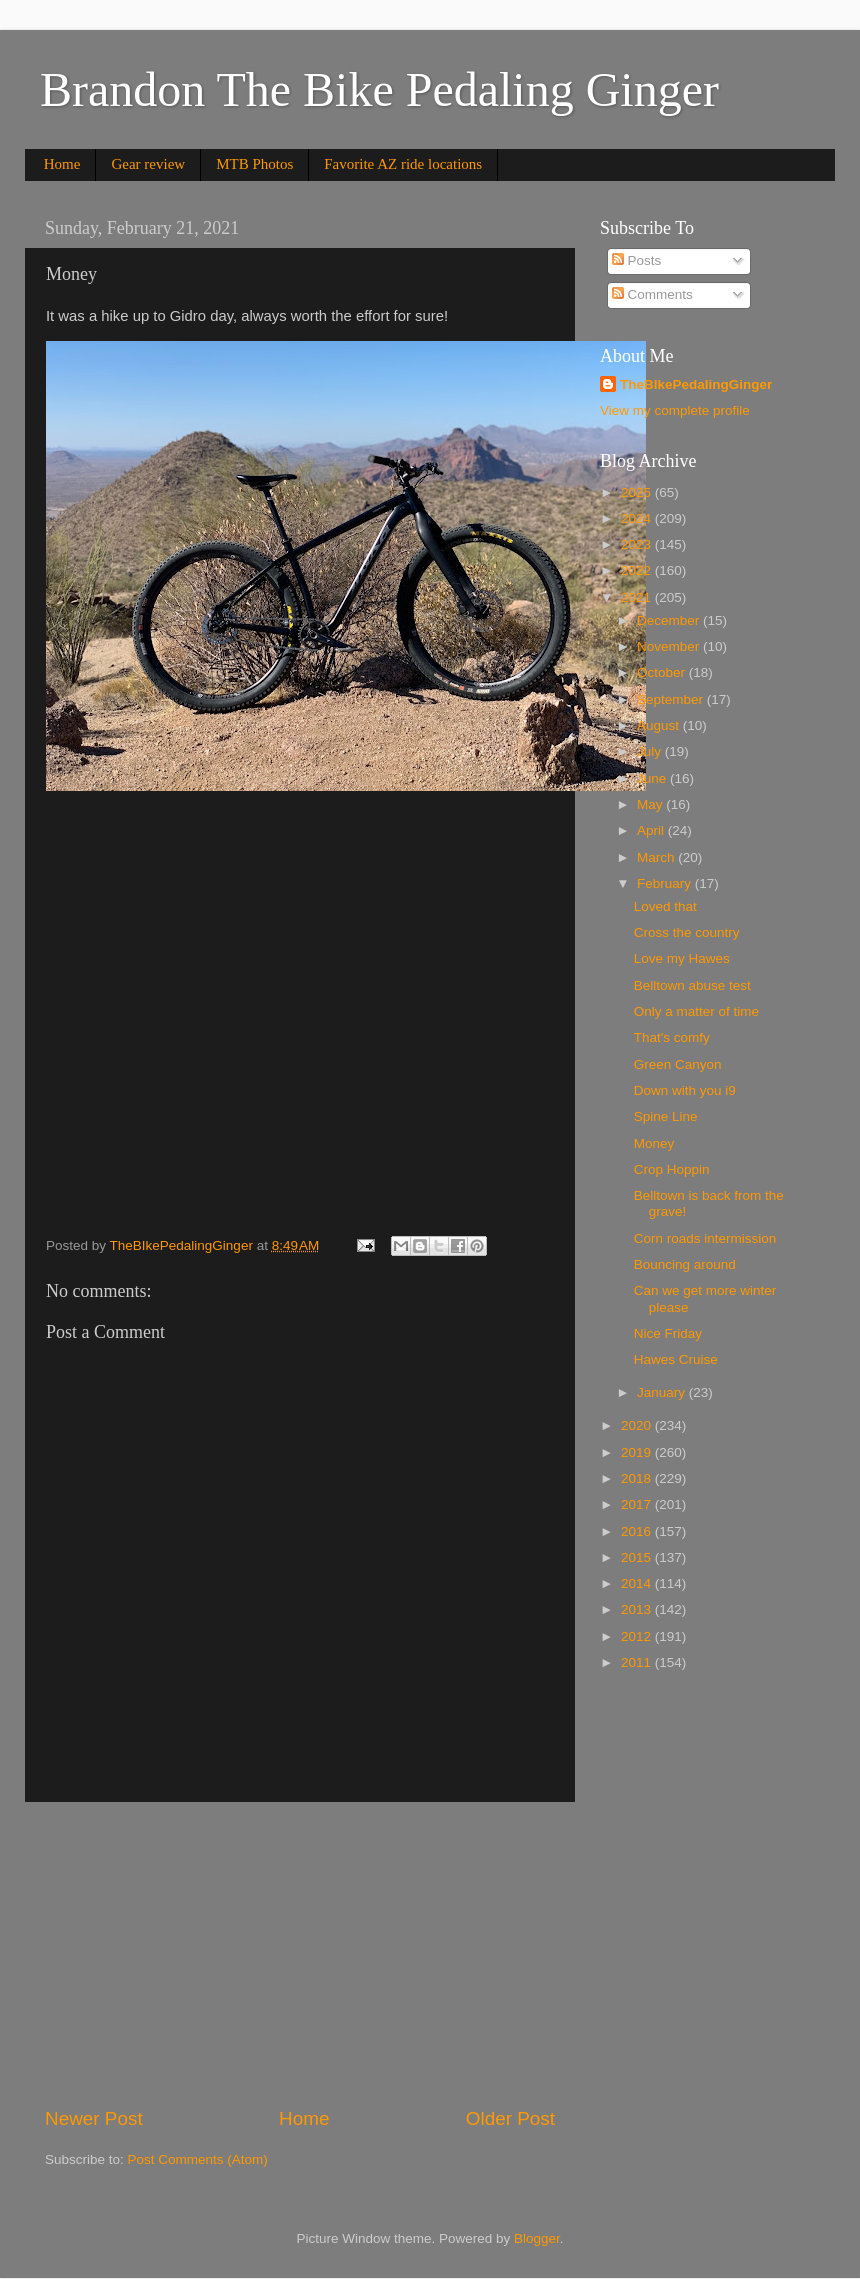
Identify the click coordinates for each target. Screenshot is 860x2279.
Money (654, 1143)
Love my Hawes (682, 958)
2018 (638, 1478)
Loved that (665, 906)
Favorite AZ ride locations (403, 164)
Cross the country (687, 932)
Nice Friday (668, 1333)
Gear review (148, 164)
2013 (638, 1609)
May (651, 804)
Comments (652, 294)
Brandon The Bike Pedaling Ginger (379, 89)
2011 (638, 1662)
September (672, 699)
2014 (638, 1583)
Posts (637, 260)
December (670, 620)
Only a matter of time (696, 1011)
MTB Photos (254, 164)
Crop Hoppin (672, 1169)
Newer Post (94, 2118)
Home (62, 164)
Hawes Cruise (676, 1359)
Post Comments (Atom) (198, 2159)
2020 (638, 1425)
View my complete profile (675, 410)
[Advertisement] (300, 1954)
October (663, 672)
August (660, 725)
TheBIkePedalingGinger (696, 384)
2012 (638, 1636)
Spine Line (666, 1116)
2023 (638, 544)
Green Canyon (678, 1064)
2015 (638, 1557)
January (663, 1392)
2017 (638, 1504)
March (657, 857)
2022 (638, 570)
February (666, 883)
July (651, 751)
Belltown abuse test (692, 985)
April (652, 830)
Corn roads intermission (705, 1238)
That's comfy (672, 1037)
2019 (638, 1452)
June (653, 778)
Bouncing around (685, 1264)
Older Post (510, 2118)
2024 (638, 518)
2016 (638, 1531)
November (670, 646)
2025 (638, 492)
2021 (638, 597)
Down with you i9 (685, 1090)
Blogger (537, 2238)
